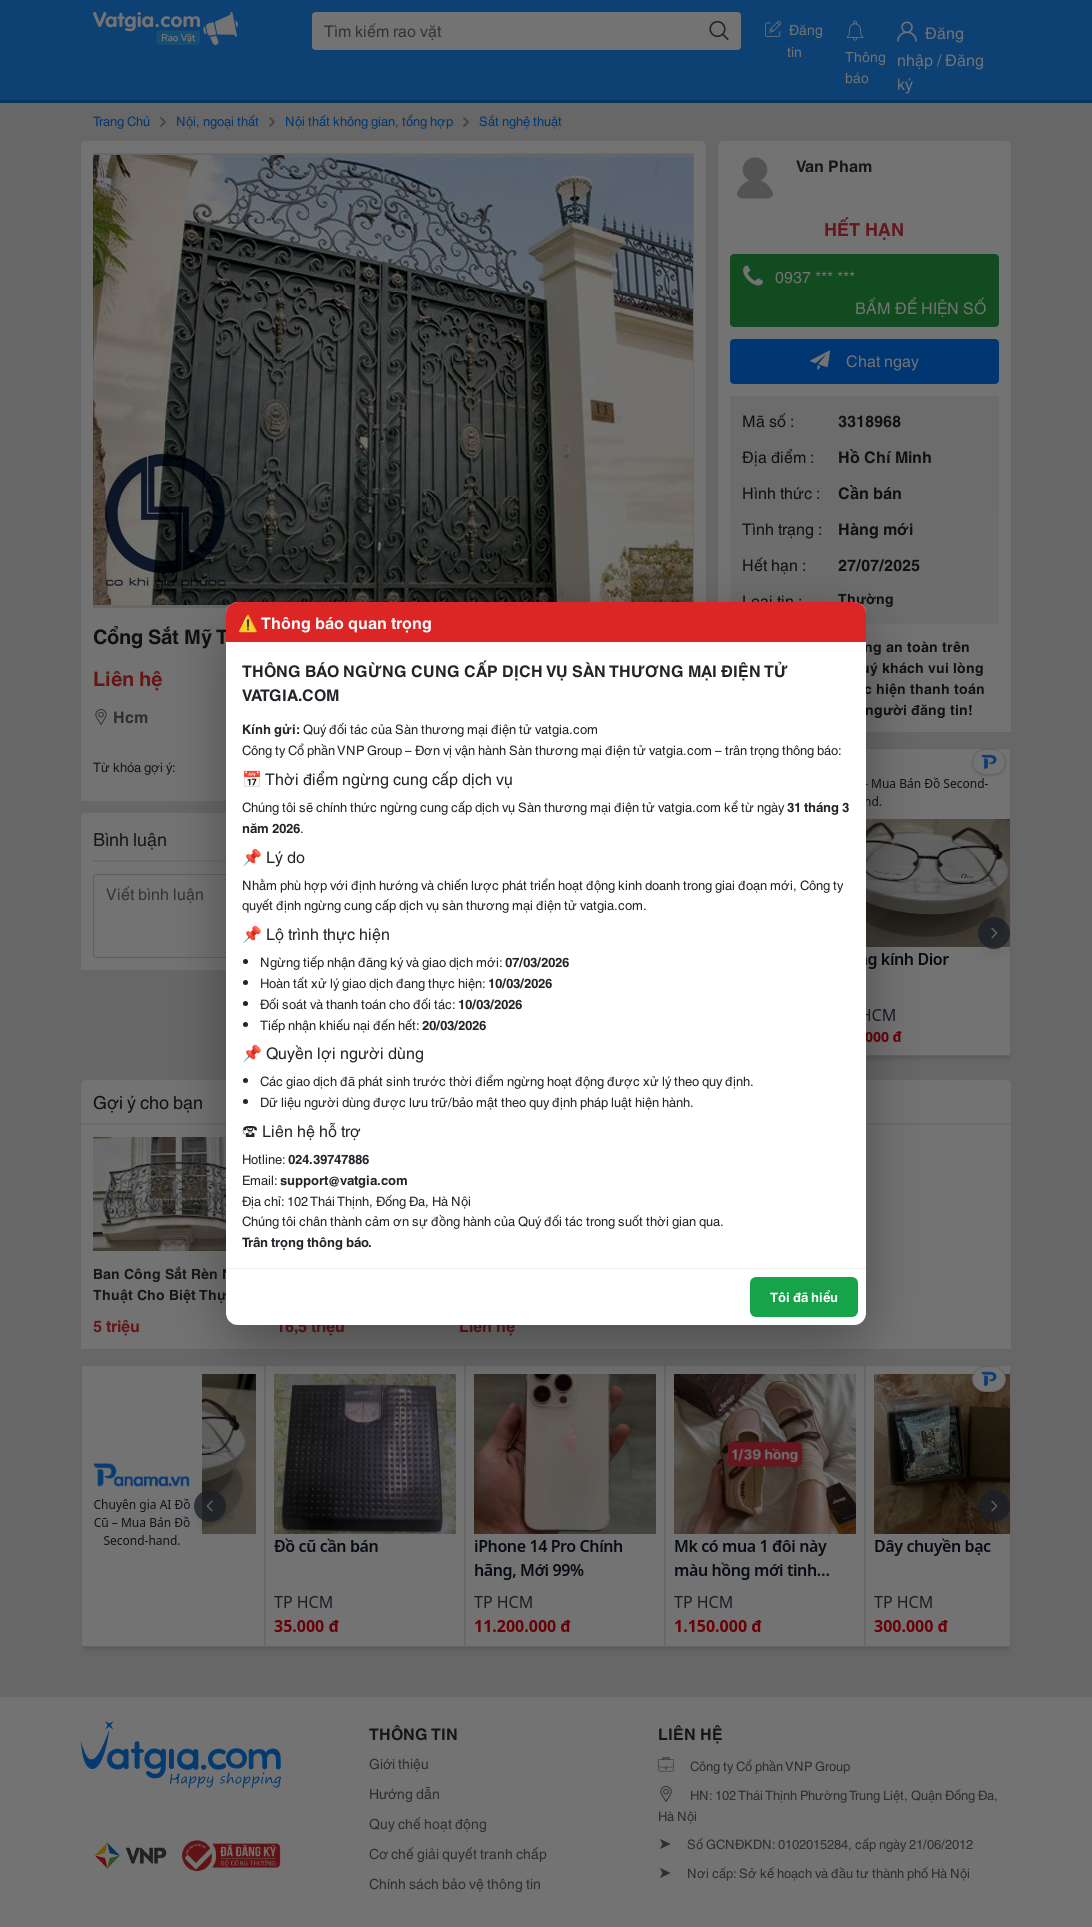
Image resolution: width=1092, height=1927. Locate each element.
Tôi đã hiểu (804, 1296)
